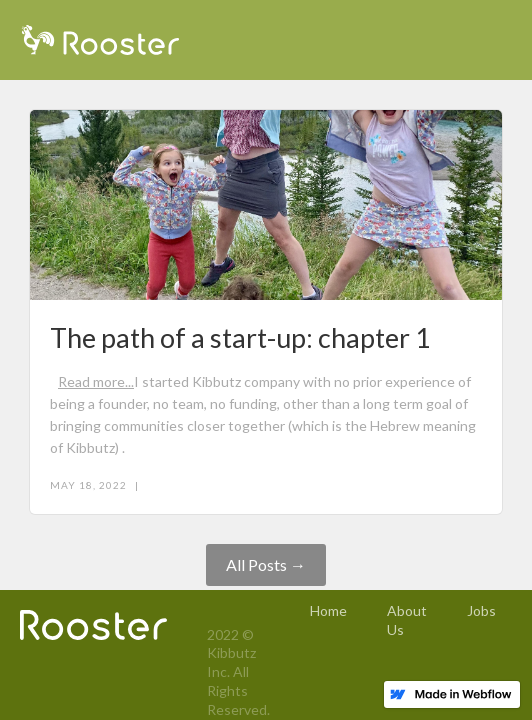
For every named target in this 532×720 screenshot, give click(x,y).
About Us (407, 620)
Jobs (481, 610)
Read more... (96, 381)
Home (328, 610)
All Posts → (266, 564)
